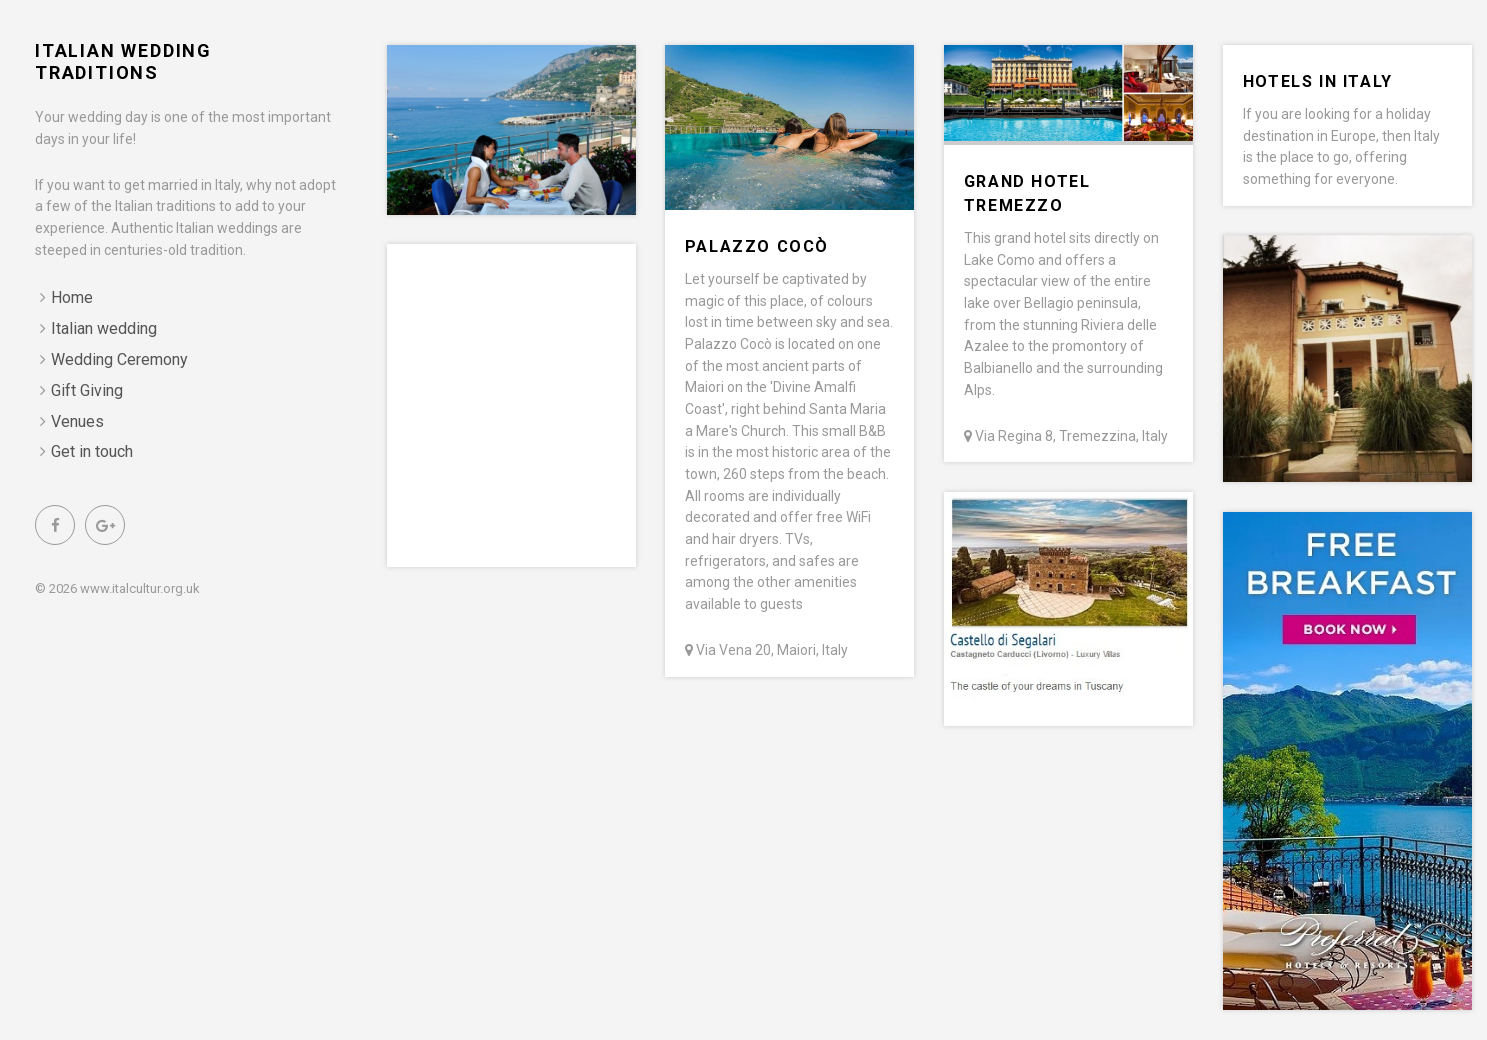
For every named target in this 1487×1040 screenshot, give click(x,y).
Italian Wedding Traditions (123, 61)
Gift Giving (87, 390)
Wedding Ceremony (119, 359)
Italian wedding (104, 328)
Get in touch (92, 451)
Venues (77, 421)
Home (72, 297)
